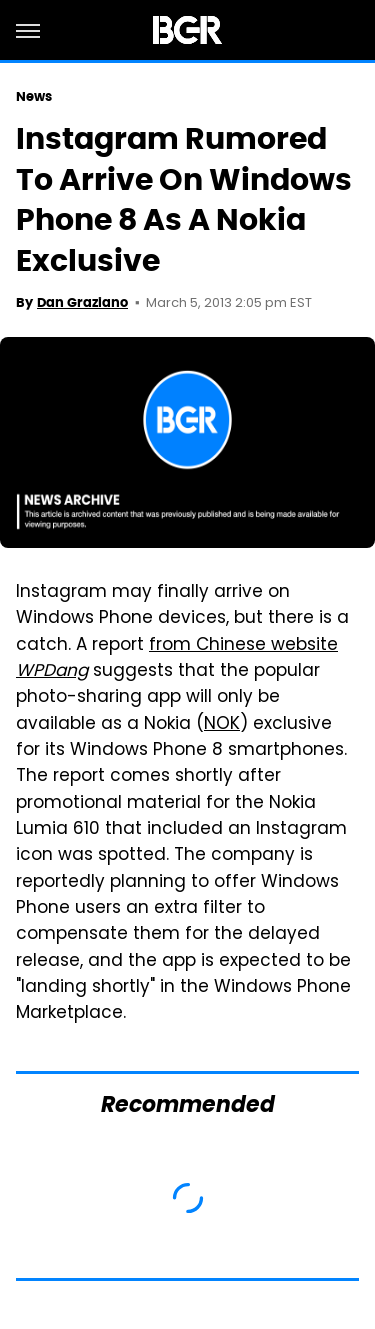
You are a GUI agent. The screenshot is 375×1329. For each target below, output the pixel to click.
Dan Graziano (82, 302)
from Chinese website (177, 659)
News (34, 96)
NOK (222, 725)
